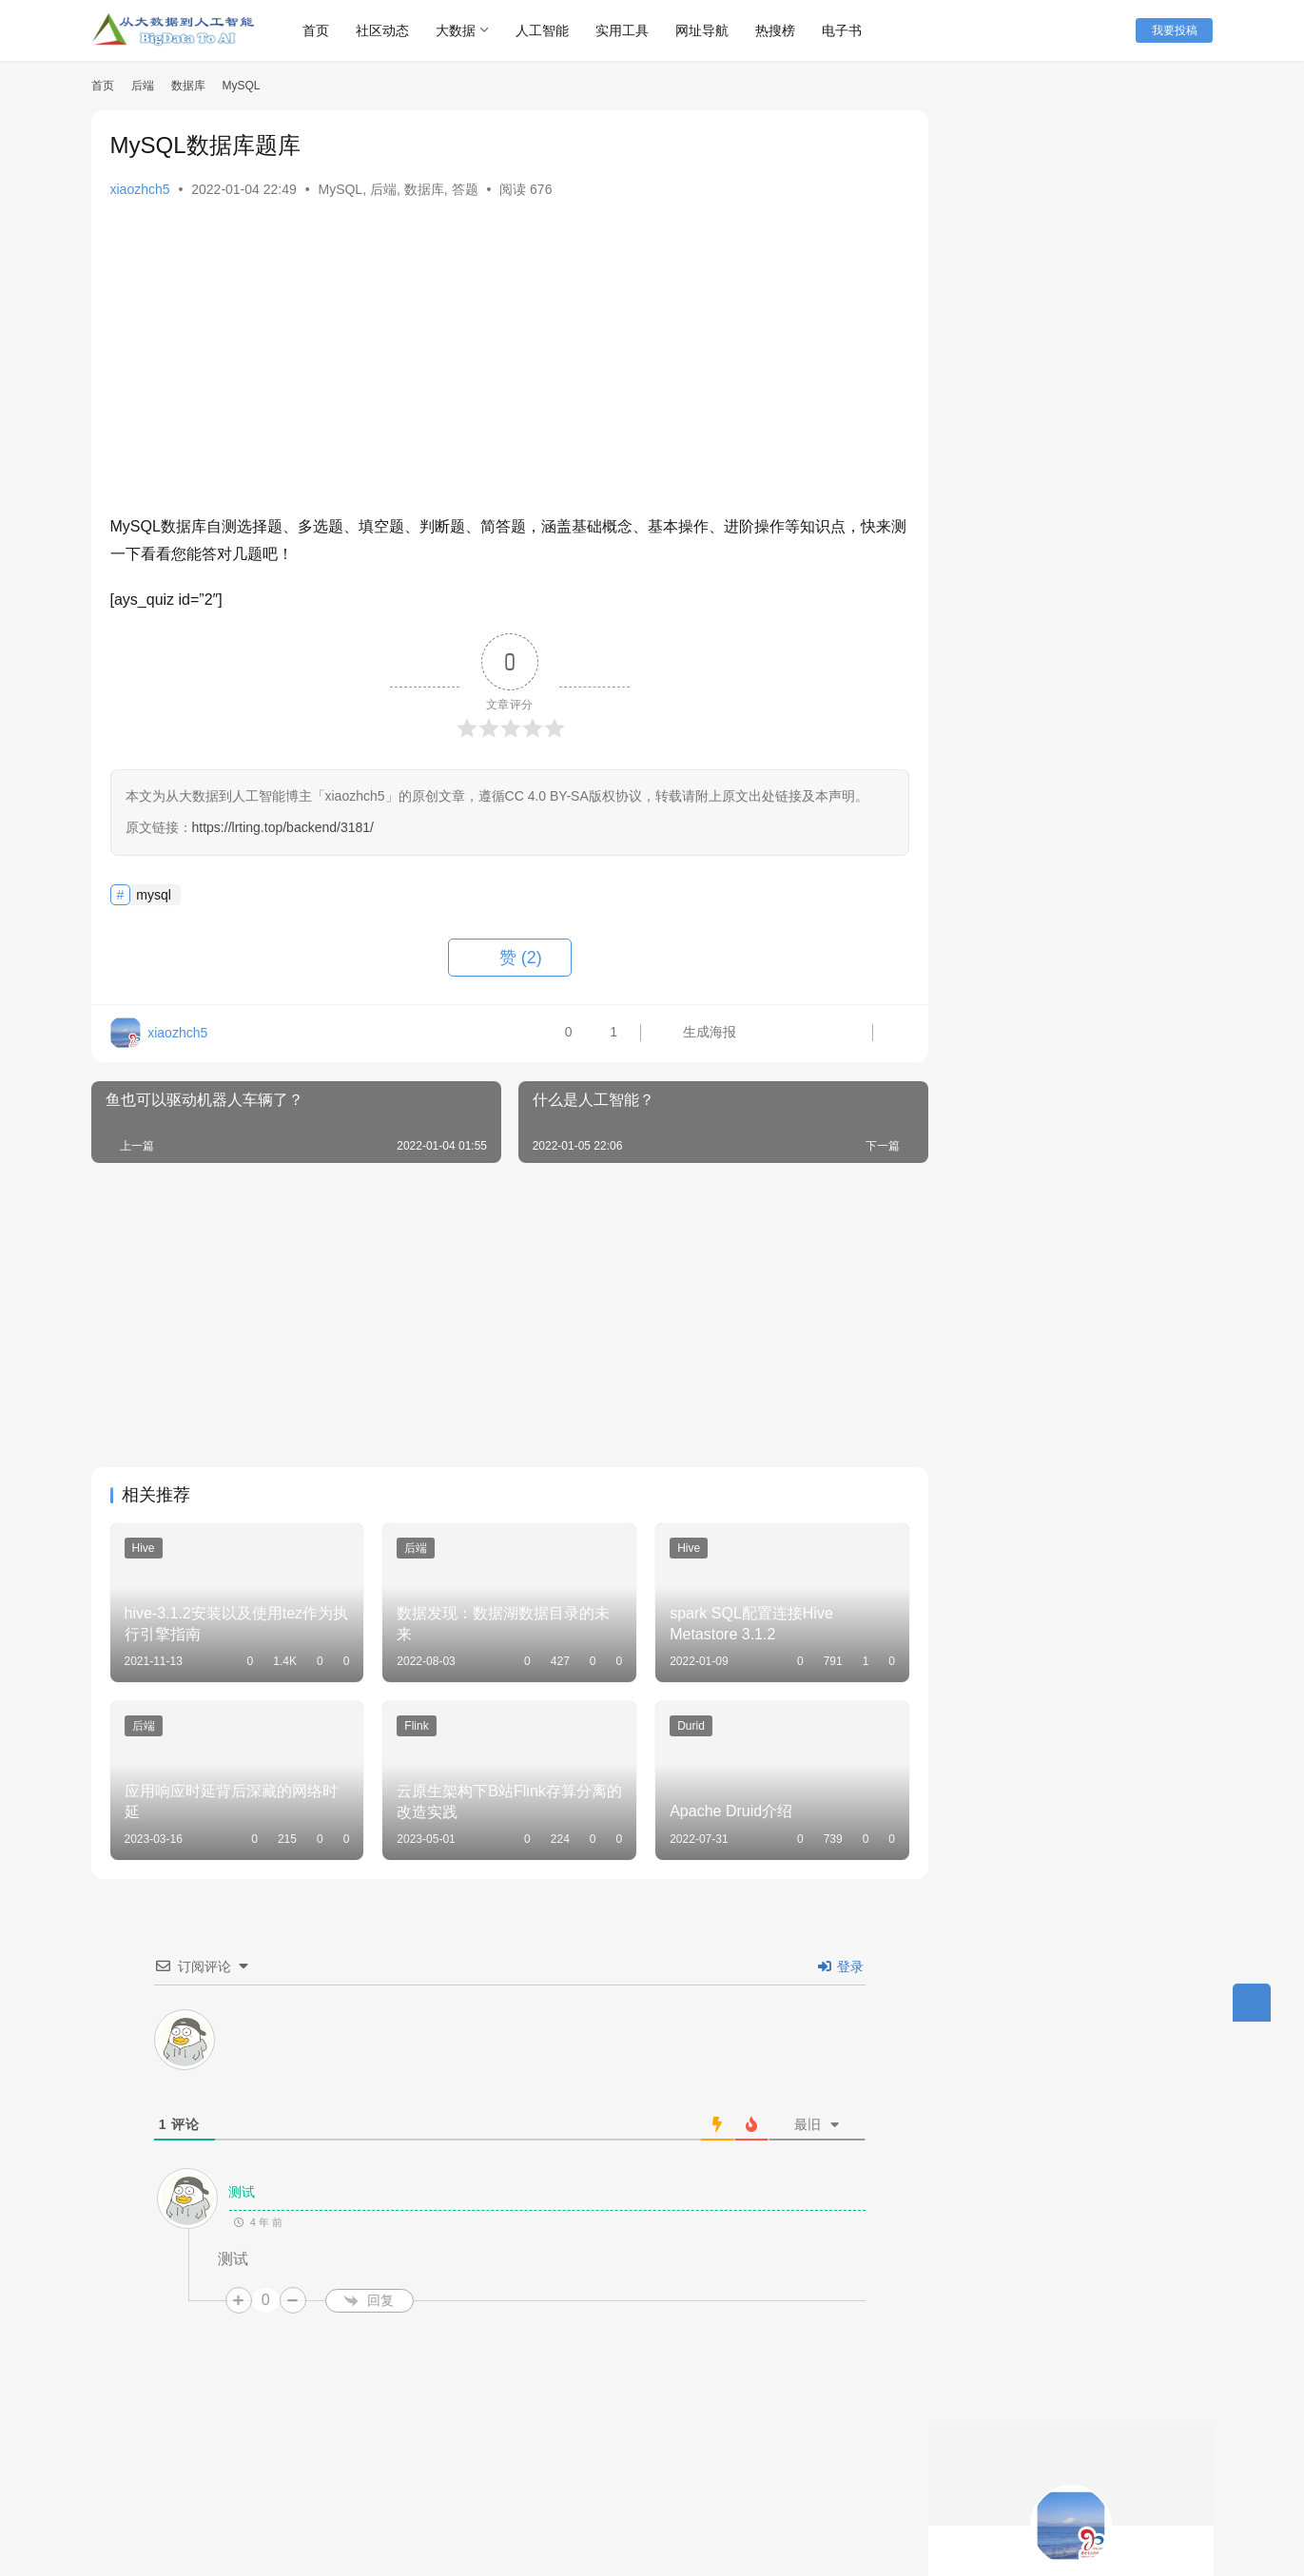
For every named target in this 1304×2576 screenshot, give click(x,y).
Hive (143, 1548)
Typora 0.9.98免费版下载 (1026, 1178)
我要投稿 (1175, 30)
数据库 (424, 189)
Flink (409, 1722)
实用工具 (627, 30)
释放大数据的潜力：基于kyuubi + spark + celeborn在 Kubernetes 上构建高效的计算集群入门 (1076, 704)
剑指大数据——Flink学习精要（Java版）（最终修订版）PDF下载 (1121, 1352)
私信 (1113, 415)
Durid (677, 1722)
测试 (231, 2184)
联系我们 (431, 2487)
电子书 (847, 30)
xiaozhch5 (140, 189)
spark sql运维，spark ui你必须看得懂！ (1070, 651)
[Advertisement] (500, 361)
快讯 (287, 2487)
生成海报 (677, 1034)
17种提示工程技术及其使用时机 (1048, 617)
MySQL (340, 189)
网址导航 (707, 30)
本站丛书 (353, 2487)
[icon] (1195, 2504)
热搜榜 (781, 30)
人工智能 (547, 30)
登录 (831, 1958)
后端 (383, 189)
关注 (1028, 415)
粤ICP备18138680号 (555, 2518)
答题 (465, 189)
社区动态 (388, 30)
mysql (153, 894)
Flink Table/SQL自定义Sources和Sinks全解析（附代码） (1114, 1538)
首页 (321, 30)
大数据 (461, 30)
